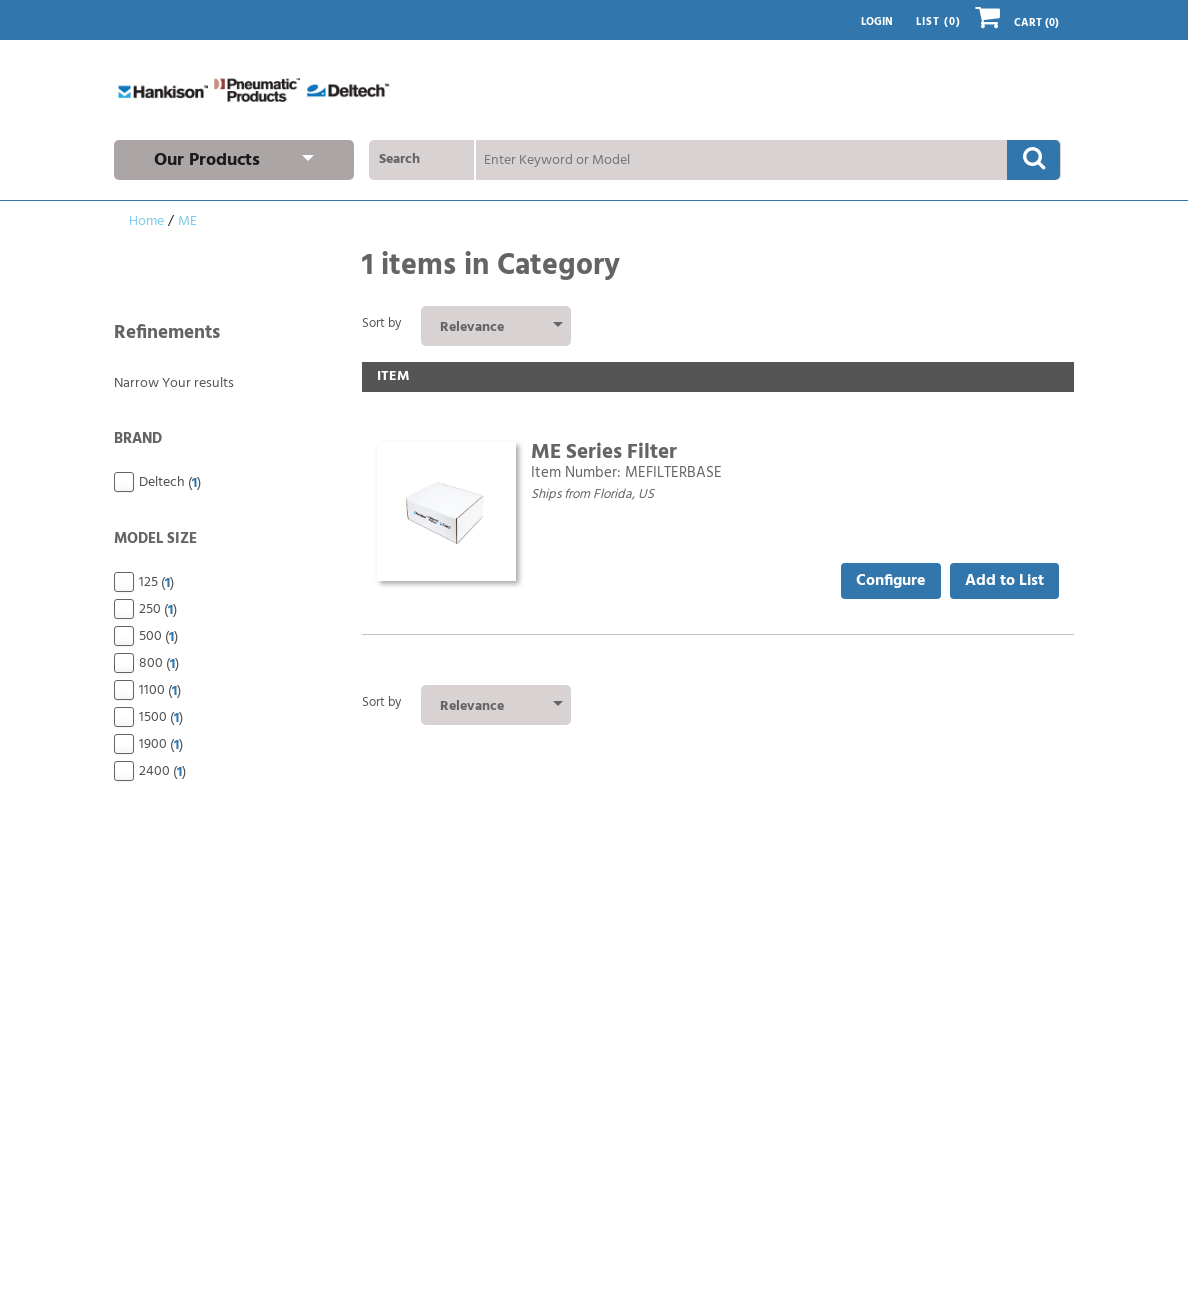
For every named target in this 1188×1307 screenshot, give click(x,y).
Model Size (223, 540)
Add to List (1004, 581)
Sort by (381, 323)
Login (877, 22)
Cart (1017, 23)
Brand (223, 440)
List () (938, 22)
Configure (891, 581)
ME (187, 221)
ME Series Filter (604, 452)
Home (146, 221)
